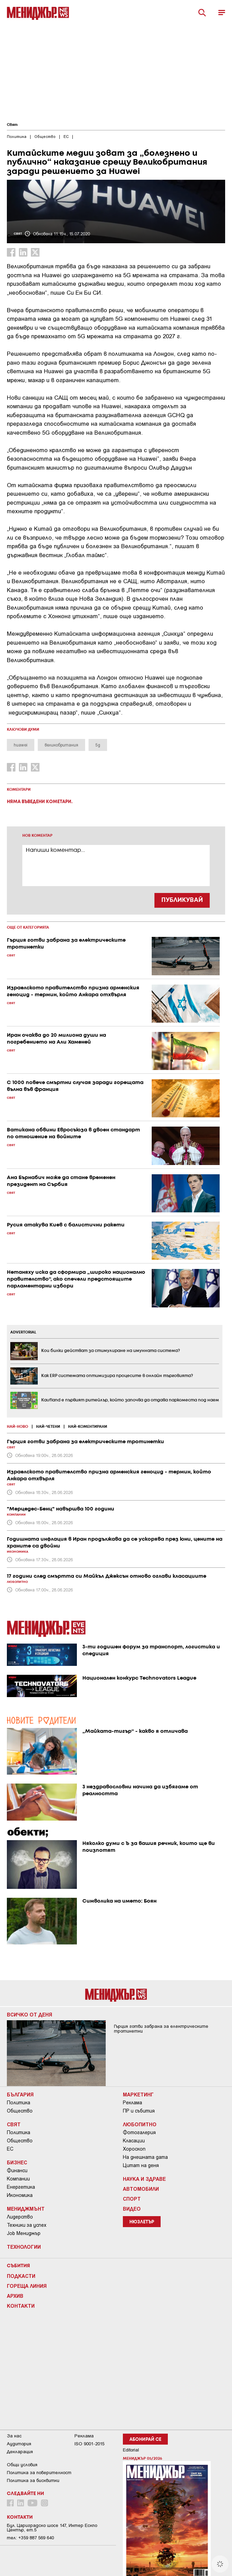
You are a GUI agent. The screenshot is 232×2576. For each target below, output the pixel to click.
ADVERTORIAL (23, 1332)
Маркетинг (138, 2094)
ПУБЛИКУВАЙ (182, 900)
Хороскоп (134, 2148)
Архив (15, 2295)
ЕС (10, 2148)
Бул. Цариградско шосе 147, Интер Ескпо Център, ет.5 (52, 2527)
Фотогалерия (139, 2132)
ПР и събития (139, 2110)
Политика (18, 2102)
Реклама (132, 2102)
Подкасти (21, 2275)
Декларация (20, 2451)
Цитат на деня (141, 2165)
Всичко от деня (29, 2014)
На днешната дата (145, 2157)
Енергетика (21, 2187)
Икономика (20, 2195)
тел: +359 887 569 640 (30, 2538)
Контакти (21, 2305)
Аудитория (19, 2444)
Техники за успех (26, 2225)
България (20, 2094)
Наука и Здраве (144, 2178)
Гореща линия (27, 2285)
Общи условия (22, 2464)
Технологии (24, 2246)
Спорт (132, 2198)
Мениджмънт (26, 2208)
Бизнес (17, 2162)
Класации (134, 2140)
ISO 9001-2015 (89, 2444)
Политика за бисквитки (33, 2480)
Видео (132, 2208)
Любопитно (139, 2124)
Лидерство (20, 2216)
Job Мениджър (23, 2233)
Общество (20, 2110)
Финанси (17, 2170)
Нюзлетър (141, 2222)
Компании (18, 2178)
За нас (14, 2436)
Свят (12, 125)
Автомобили (141, 2188)
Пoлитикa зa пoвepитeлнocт (39, 2472)
